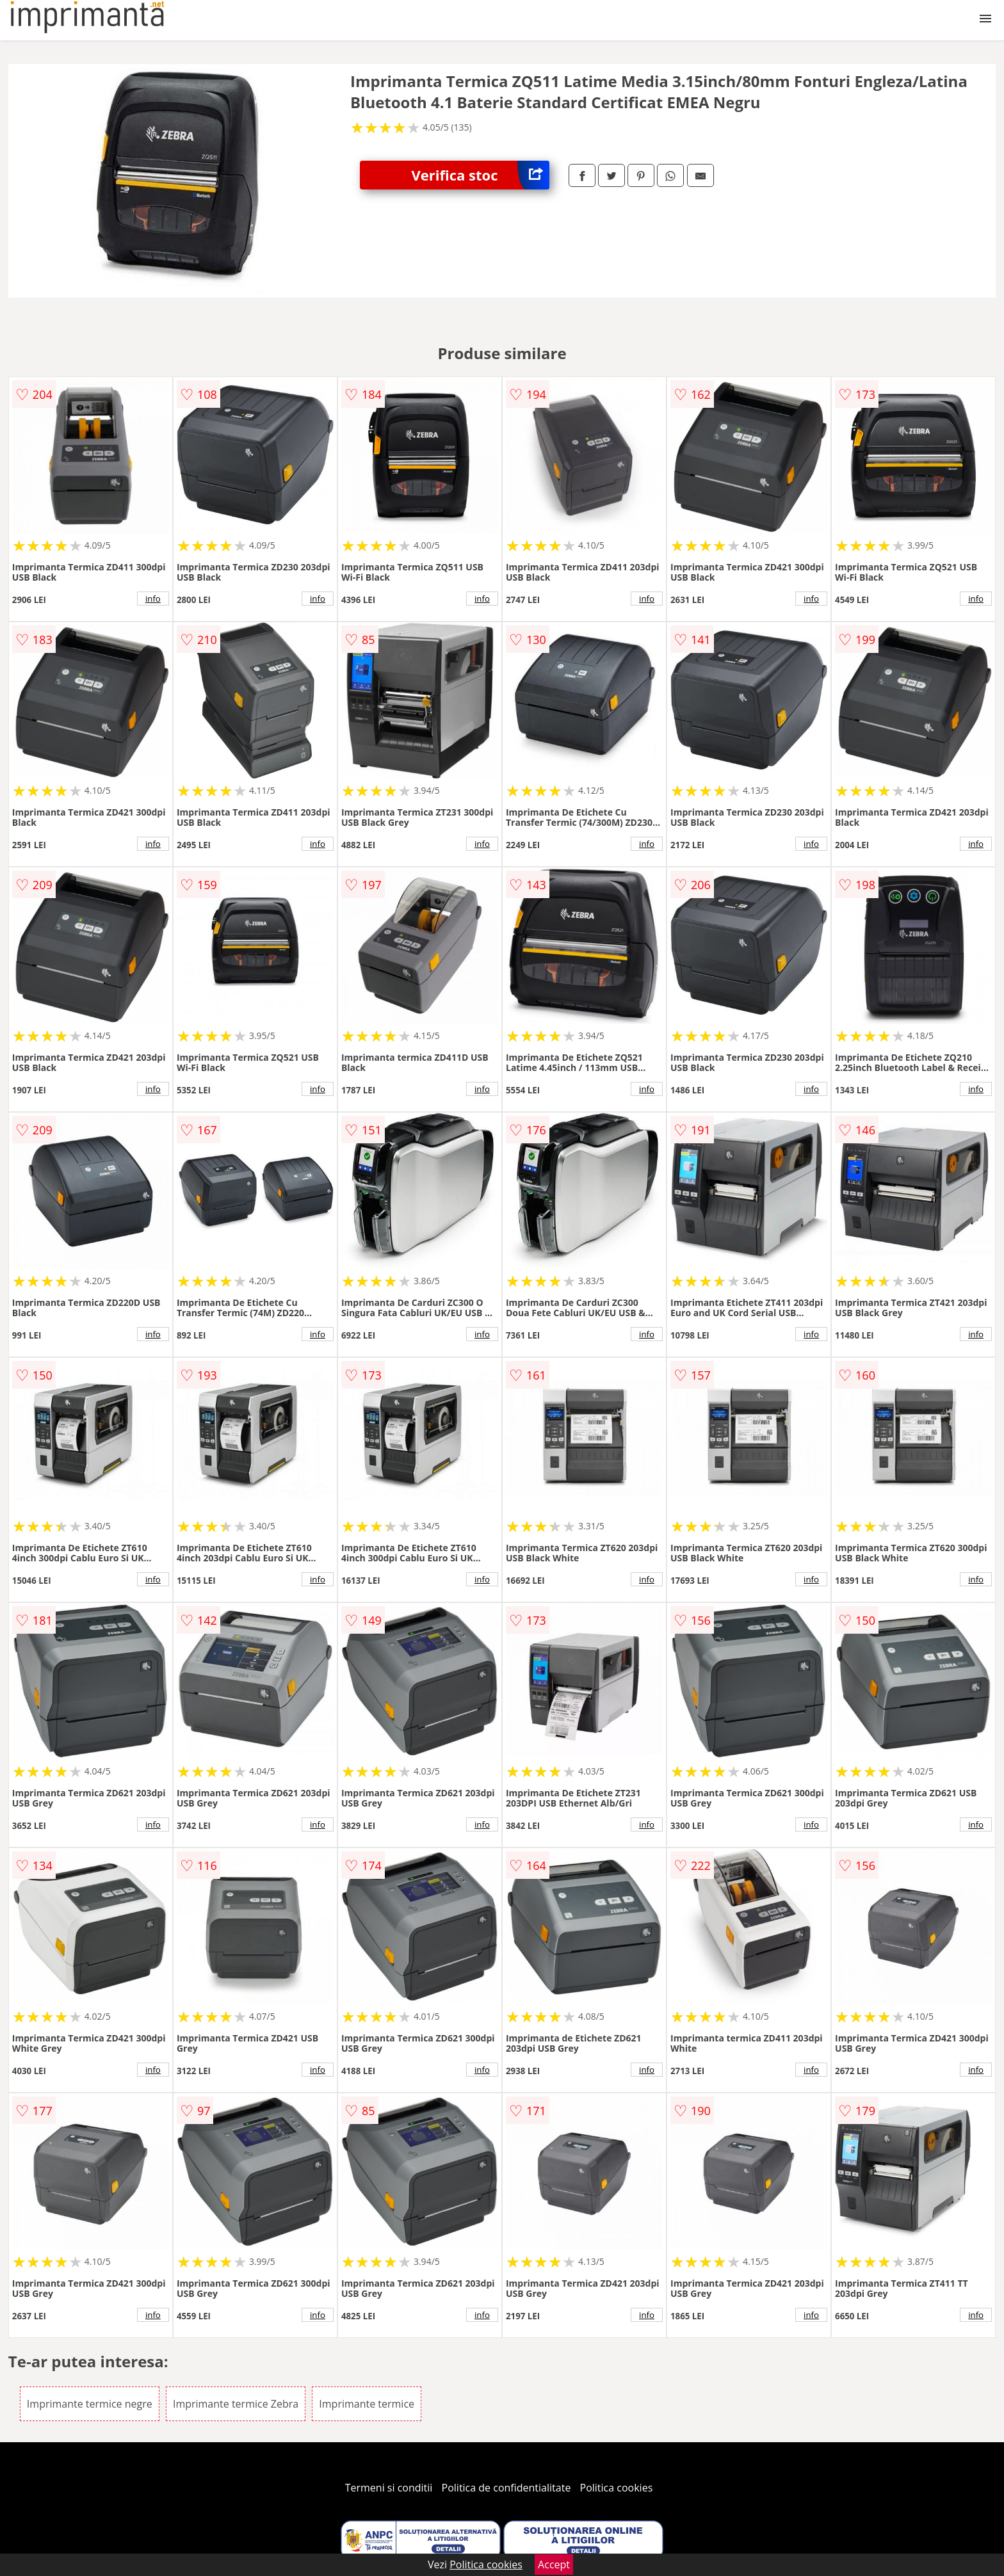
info (153, 598)
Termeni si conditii (389, 2488)
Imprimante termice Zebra (235, 2404)
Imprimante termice (366, 2404)
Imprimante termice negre (89, 2404)
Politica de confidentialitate (506, 2488)
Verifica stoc (480, 175)
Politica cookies (616, 2488)
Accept (554, 2564)
